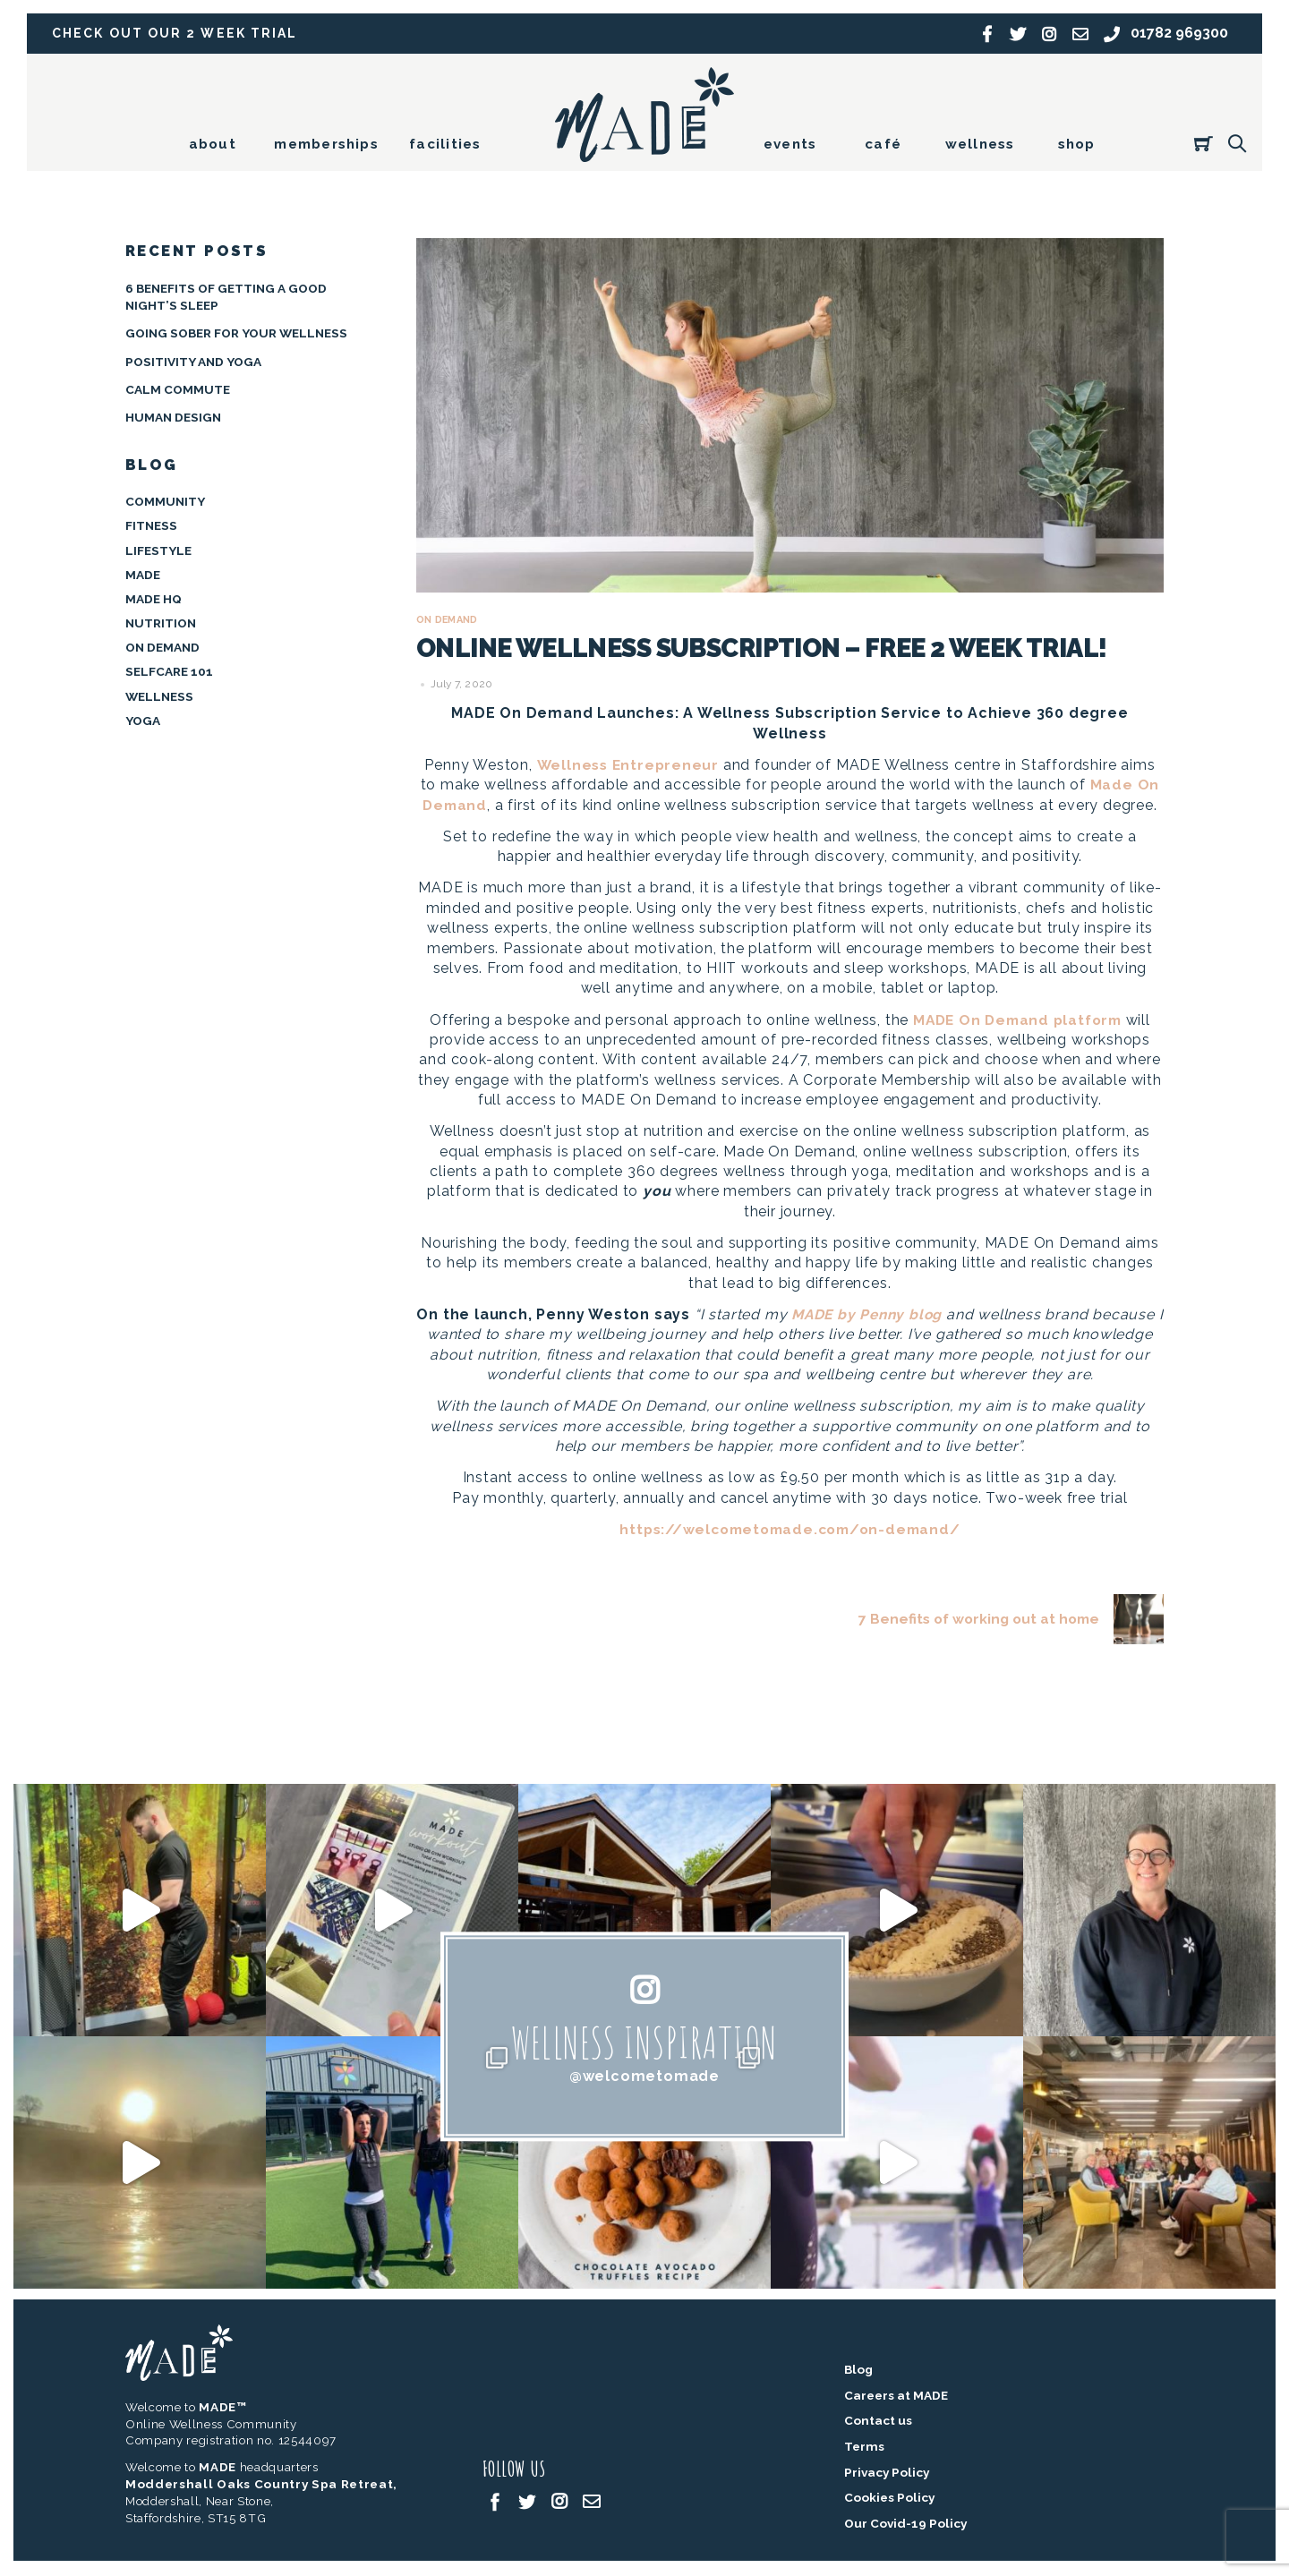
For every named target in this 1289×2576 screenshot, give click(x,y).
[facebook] (495, 2502)
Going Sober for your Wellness (236, 333)
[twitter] (527, 2502)
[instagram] (559, 2502)
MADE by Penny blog (870, 1314)
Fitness (151, 525)
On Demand (450, 620)
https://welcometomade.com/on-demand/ (790, 1529)
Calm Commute (177, 389)
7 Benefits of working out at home (1007, 1620)
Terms (864, 2448)
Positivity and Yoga (193, 361)
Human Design (173, 417)
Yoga (142, 720)
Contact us (878, 2422)
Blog (858, 2371)
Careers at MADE (896, 2397)
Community (165, 501)
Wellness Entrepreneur (627, 764)
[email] (591, 2502)
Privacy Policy (886, 2473)
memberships (326, 144)
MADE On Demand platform (1017, 1019)
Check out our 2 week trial (177, 33)
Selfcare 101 (169, 671)
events (790, 144)
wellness (980, 144)
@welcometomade (644, 2077)
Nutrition (160, 623)
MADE (142, 574)
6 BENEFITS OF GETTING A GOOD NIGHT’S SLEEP (226, 296)
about (212, 144)
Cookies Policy (889, 2499)
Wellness (159, 695)
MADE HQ (153, 599)
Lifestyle (158, 549)
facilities (445, 144)
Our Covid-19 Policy (905, 2525)
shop (1077, 144)
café (883, 144)
